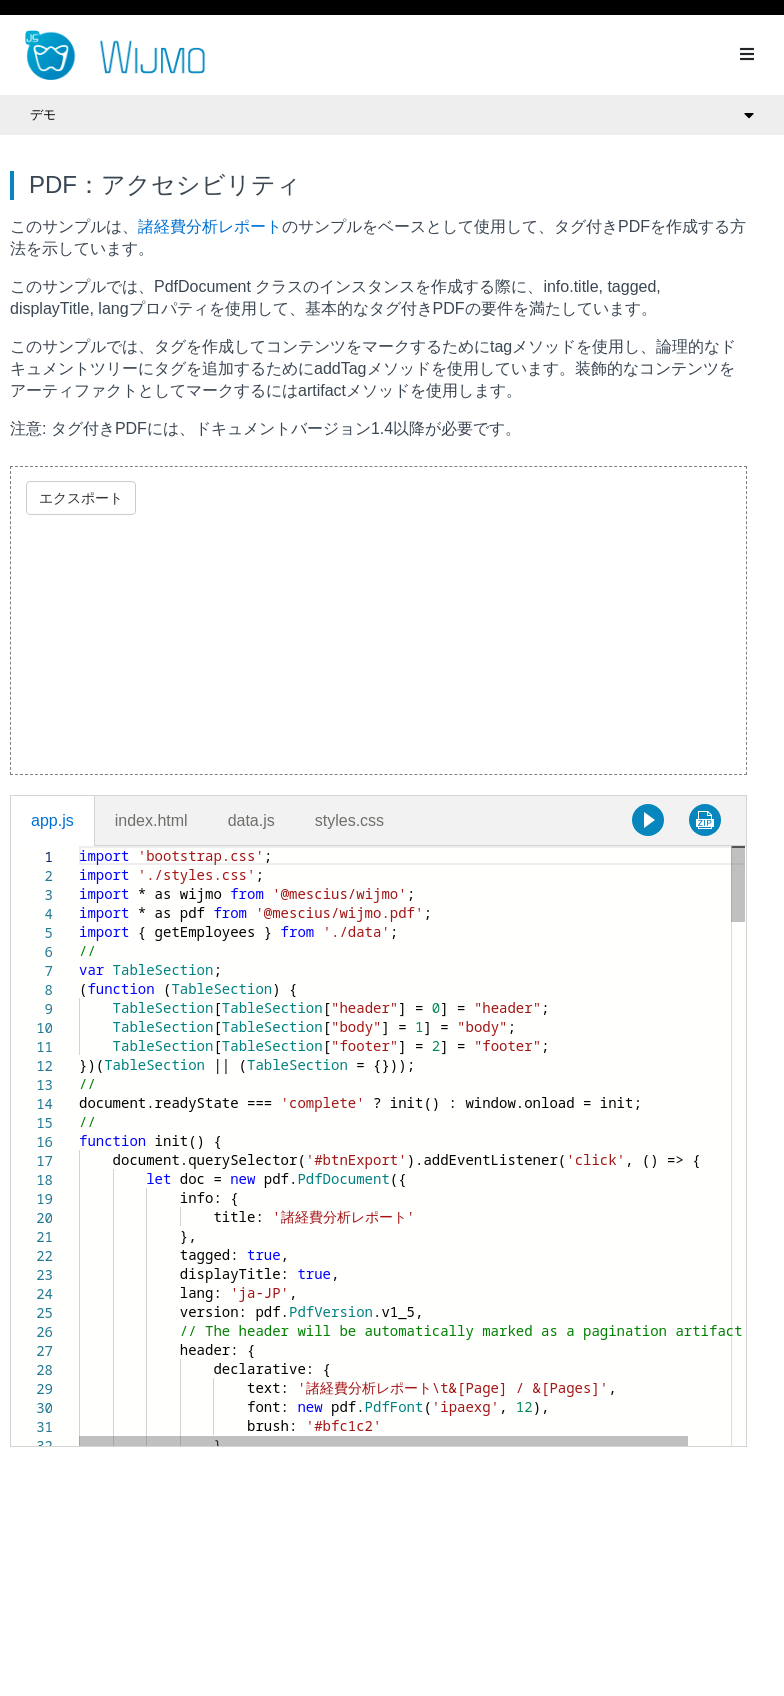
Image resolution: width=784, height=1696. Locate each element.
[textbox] (79, 846)
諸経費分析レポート (210, 226)
